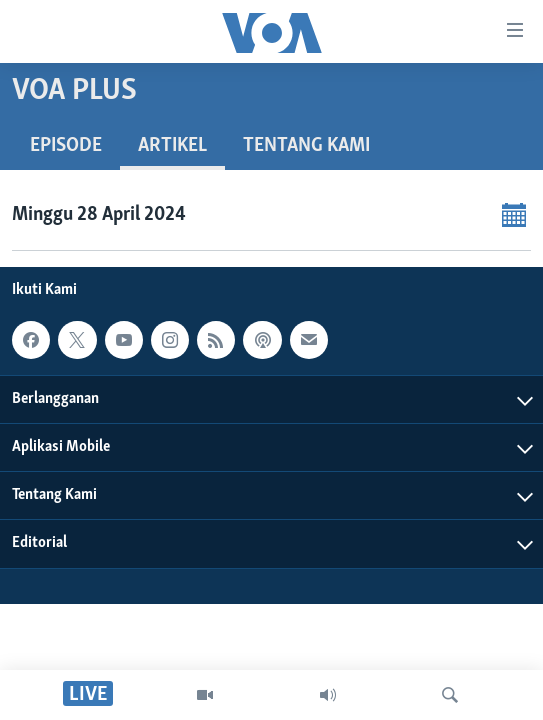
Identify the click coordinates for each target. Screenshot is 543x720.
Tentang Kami (306, 146)
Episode (66, 146)
